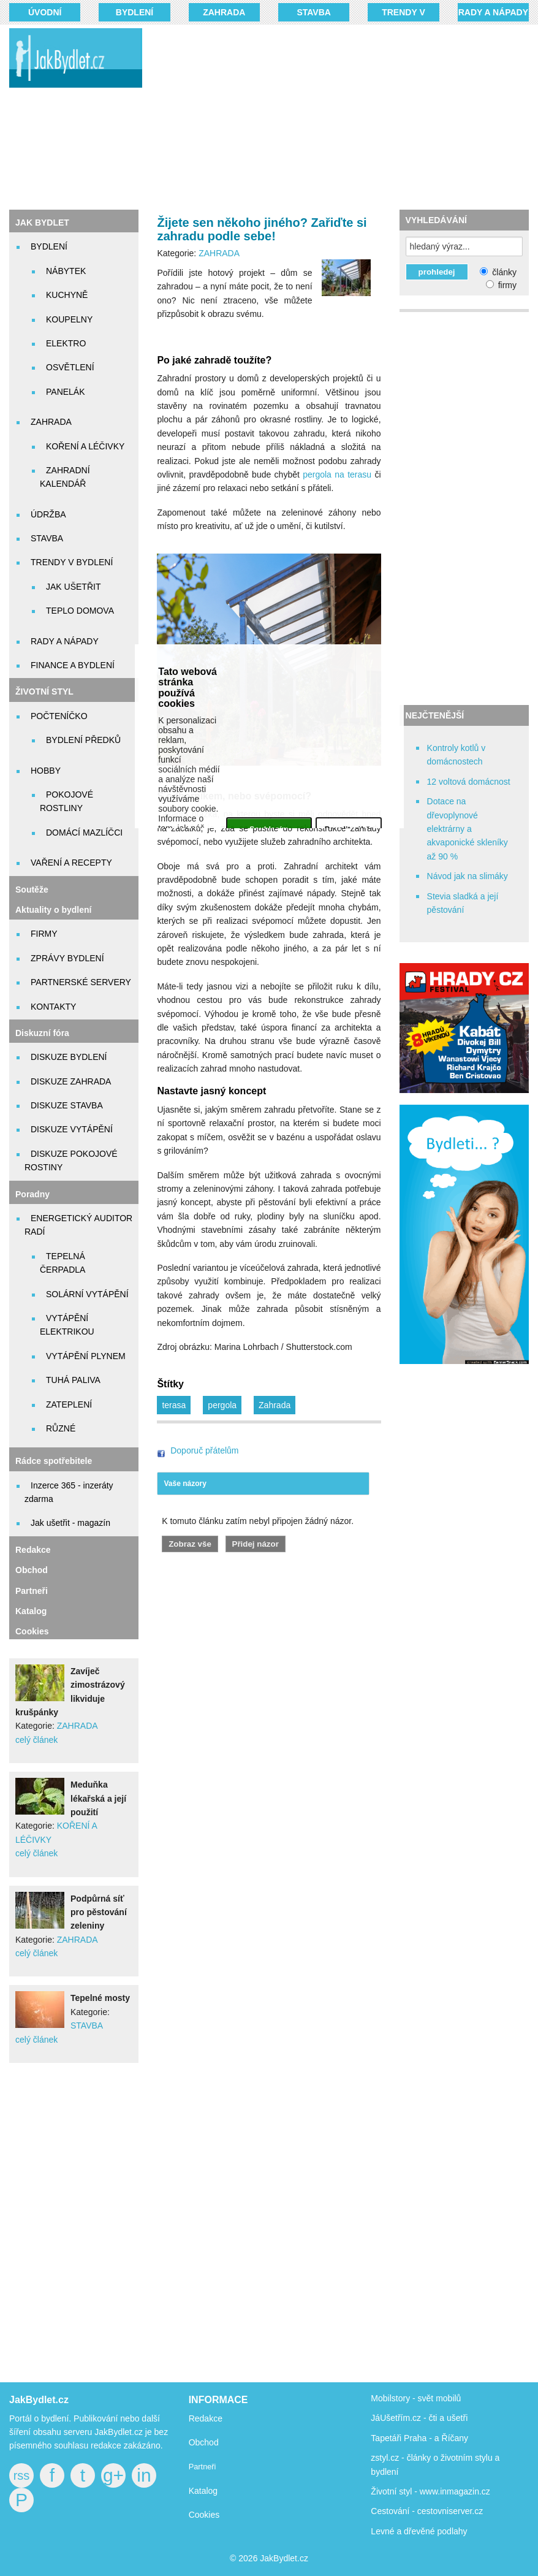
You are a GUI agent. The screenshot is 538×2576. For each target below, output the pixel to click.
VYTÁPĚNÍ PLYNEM (86, 1356)
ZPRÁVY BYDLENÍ (67, 958)
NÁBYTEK (66, 271)
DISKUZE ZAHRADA (71, 1081)
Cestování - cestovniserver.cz (427, 2511)
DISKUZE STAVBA (67, 1105)
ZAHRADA (224, 12)
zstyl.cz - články (401, 2458)
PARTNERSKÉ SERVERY (81, 982)
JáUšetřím (390, 2418)
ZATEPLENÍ (69, 1404)
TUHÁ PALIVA (73, 1380)
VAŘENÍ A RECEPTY (71, 862)
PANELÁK (65, 392)
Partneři (31, 1591)
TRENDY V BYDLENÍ (72, 562)
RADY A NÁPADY (493, 12)
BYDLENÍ (134, 12)
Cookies (31, 1631)
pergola (222, 1405)
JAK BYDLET (42, 222)
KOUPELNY (69, 319)
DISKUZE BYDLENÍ (69, 1057)
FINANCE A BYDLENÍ (73, 665)
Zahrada (274, 1405)
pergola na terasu (337, 474)
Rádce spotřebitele (53, 1461)
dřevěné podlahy (436, 2531)
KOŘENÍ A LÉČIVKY (85, 446)
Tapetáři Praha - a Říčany (419, 2438)
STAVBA (313, 12)
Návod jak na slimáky (467, 876)
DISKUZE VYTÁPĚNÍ (72, 1129)
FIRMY (44, 934)
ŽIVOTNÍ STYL (44, 691)
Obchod (31, 1570)
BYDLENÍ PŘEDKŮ (83, 740)
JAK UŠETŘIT (73, 587)
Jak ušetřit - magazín (70, 1523)
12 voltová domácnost (468, 782)
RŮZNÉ (60, 1428)
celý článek (36, 1740)
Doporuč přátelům (204, 1450)
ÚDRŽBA (48, 514)
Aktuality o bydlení (53, 910)
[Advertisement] (348, 116)
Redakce (33, 1550)
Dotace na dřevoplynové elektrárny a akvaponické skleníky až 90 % (467, 828)
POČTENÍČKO (59, 716)
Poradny (32, 1194)
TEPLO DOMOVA (80, 610)
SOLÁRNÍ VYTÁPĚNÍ (87, 1294)
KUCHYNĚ (67, 295)
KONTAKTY (53, 1007)
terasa (174, 1405)
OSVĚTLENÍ (70, 367)
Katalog (31, 1611)
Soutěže (31, 889)
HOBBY (46, 770)
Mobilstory (390, 2398)
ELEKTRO (66, 343)
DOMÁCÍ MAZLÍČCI (84, 832)
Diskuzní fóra (42, 1033)
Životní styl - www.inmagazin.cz (430, 2491)
